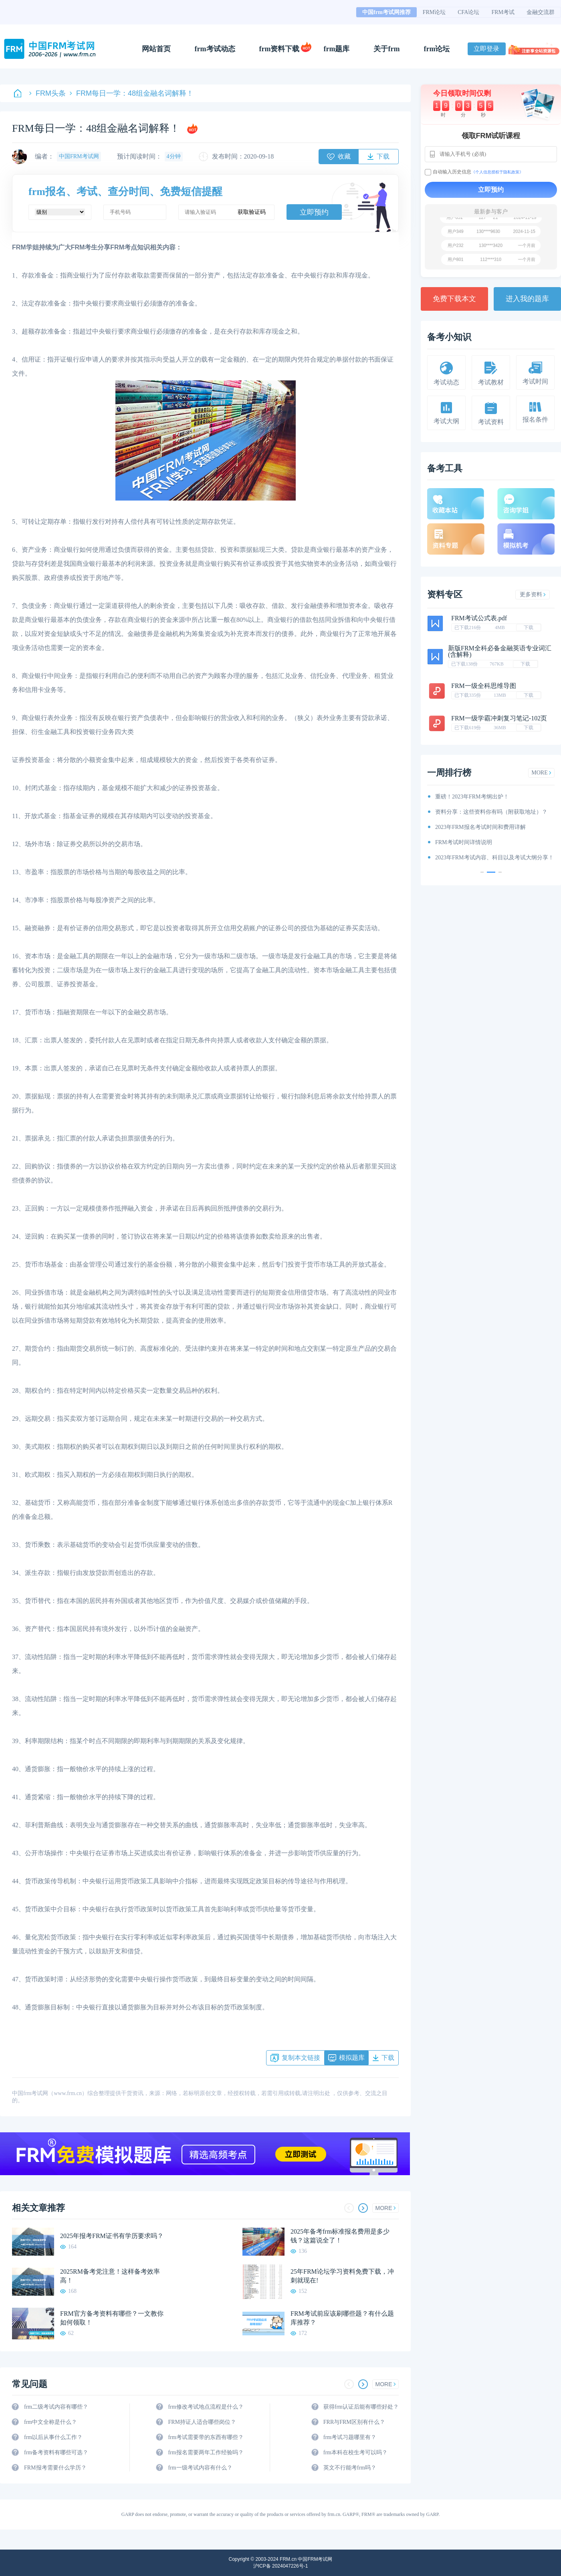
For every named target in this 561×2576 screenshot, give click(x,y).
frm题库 (337, 49)
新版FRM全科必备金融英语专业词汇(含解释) (499, 651)
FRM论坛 (434, 12)
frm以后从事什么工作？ (53, 2437)
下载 (528, 627)
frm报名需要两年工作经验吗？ (205, 2452)
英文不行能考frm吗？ (349, 2468)
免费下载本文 (454, 299)
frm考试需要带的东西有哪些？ (205, 2437)
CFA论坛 (468, 12)
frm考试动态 (215, 49)
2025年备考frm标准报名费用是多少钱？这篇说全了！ (340, 2236)
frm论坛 (437, 49)
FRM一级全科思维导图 (483, 685)
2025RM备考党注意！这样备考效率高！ (110, 2276)
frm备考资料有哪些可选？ (56, 2452)
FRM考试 (503, 12)
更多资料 (533, 594)
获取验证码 (252, 212)
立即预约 (314, 212)
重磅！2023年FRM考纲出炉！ (472, 797)
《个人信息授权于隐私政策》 (497, 172)
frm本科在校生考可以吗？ (355, 2452)
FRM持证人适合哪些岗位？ (202, 2422)
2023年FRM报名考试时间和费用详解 (480, 827)
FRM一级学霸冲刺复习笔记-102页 (499, 718)
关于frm (386, 49)
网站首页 (156, 49)
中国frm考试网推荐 (386, 12)
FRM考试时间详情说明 (463, 842)
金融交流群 (541, 12)
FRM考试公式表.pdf (479, 618)
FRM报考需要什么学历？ (55, 2468)
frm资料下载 (279, 49)
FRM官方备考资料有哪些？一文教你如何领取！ (111, 2318)
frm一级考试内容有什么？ (200, 2468)
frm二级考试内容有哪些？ (56, 2407)
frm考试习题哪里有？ (349, 2437)
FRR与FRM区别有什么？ (354, 2422)
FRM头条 (47, 93)
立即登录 (486, 48)
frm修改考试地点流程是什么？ (205, 2407)
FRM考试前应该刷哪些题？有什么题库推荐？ (342, 2318)
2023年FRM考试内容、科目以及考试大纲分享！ (494, 858)
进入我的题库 (527, 299)
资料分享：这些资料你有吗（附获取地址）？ (491, 812)
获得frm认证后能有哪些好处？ (361, 2407)
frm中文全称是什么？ (50, 2422)
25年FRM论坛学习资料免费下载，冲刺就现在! (342, 2276)
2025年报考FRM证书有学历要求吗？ (111, 2235)
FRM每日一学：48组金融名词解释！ (132, 93)
